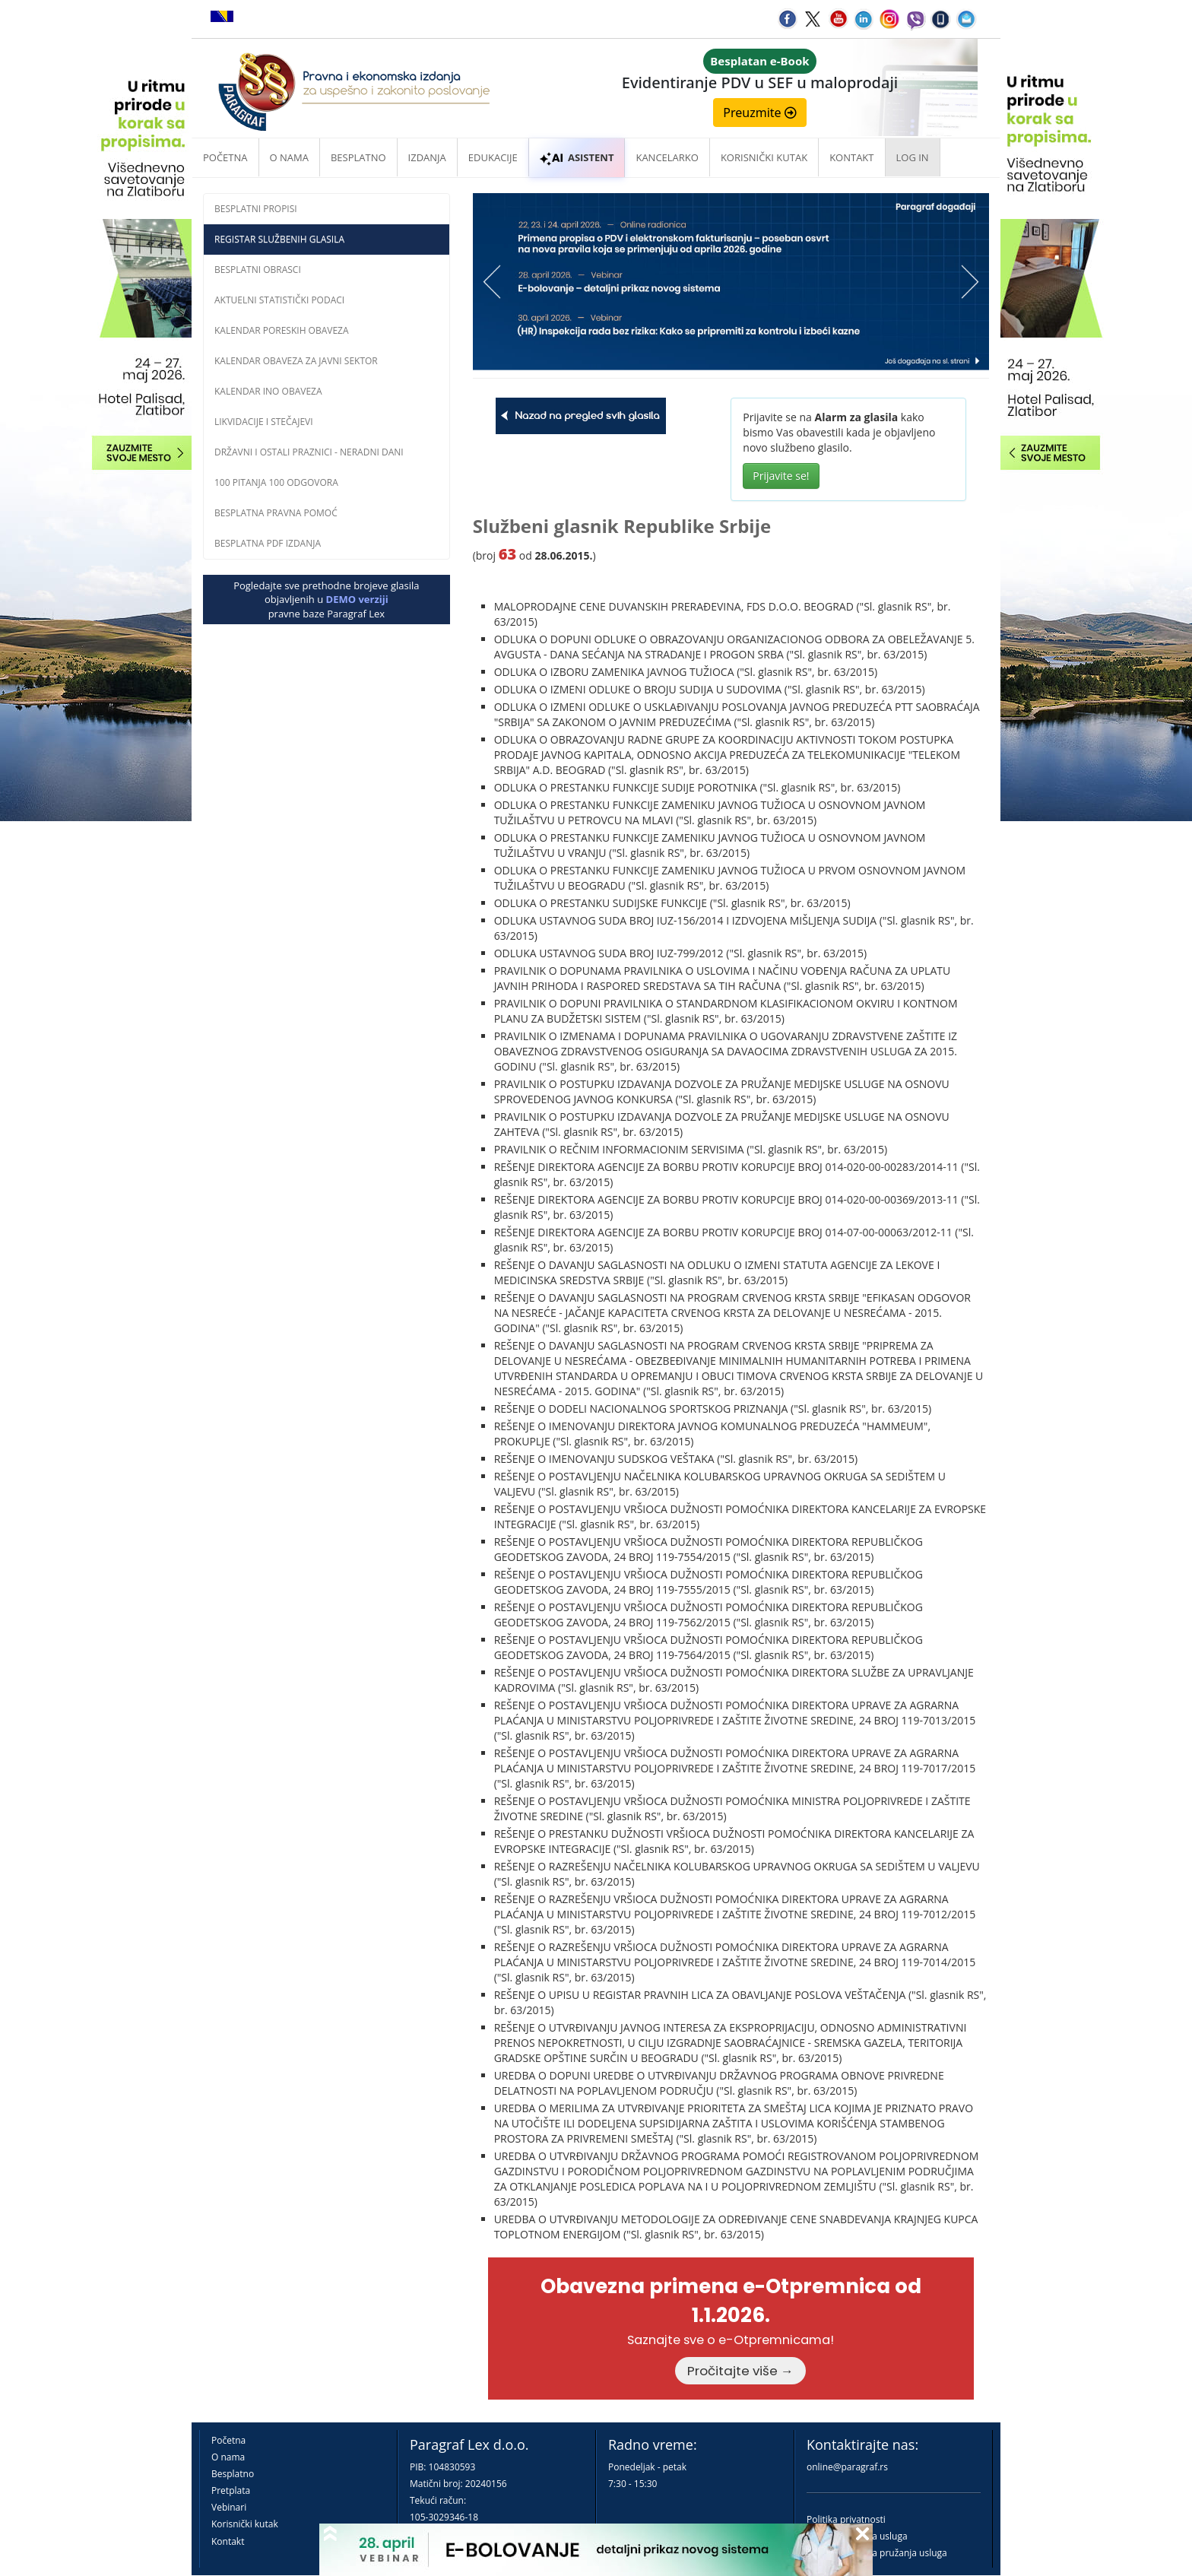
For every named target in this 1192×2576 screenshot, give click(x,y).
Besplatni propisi (255, 208)
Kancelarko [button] (667, 157)
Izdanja (427, 157)
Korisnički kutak (244, 2523)
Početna (225, 157)
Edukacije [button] (493, 157)
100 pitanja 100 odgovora (276, 482)
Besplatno (358, 157)
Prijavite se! (781, 475)
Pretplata (230, 2490)
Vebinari (228, 2507)
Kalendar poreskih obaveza (281, 330)
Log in (912, 157)
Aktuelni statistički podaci (279, 299)
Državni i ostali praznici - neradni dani (309, 452)
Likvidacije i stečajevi (263, 421)
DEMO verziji (357, 599)
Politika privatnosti (846, 2519)
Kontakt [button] (851, 157)
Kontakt (227, 2541)
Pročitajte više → (740, 2371)
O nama (289, 157)
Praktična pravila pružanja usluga (877, 2552)
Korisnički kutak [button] (764, 157)
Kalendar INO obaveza (268, 391)
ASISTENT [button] (577, 157)
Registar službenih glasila (279, 239)
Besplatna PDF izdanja (267, 543)
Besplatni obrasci (257, 269)
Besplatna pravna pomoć (276, 512)
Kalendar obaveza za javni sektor (296, 360)
